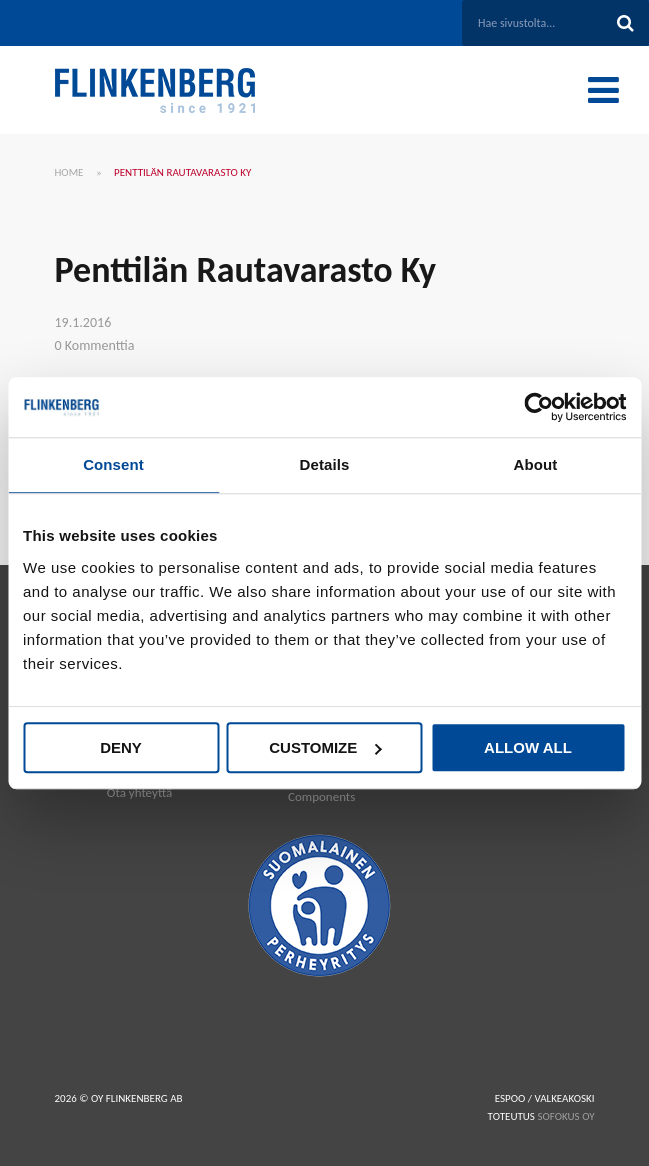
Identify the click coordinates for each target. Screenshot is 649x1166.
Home (69, 172)
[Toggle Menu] (603, 90)
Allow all (528, 747)
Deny (121, 747)
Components (321, 796)
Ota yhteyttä (139, 792)
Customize (325, 747)
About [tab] (536, 464)
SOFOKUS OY (565, 1116)
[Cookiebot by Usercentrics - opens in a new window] (538, 407)
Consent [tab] (113, 464)
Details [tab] (325, 464)
